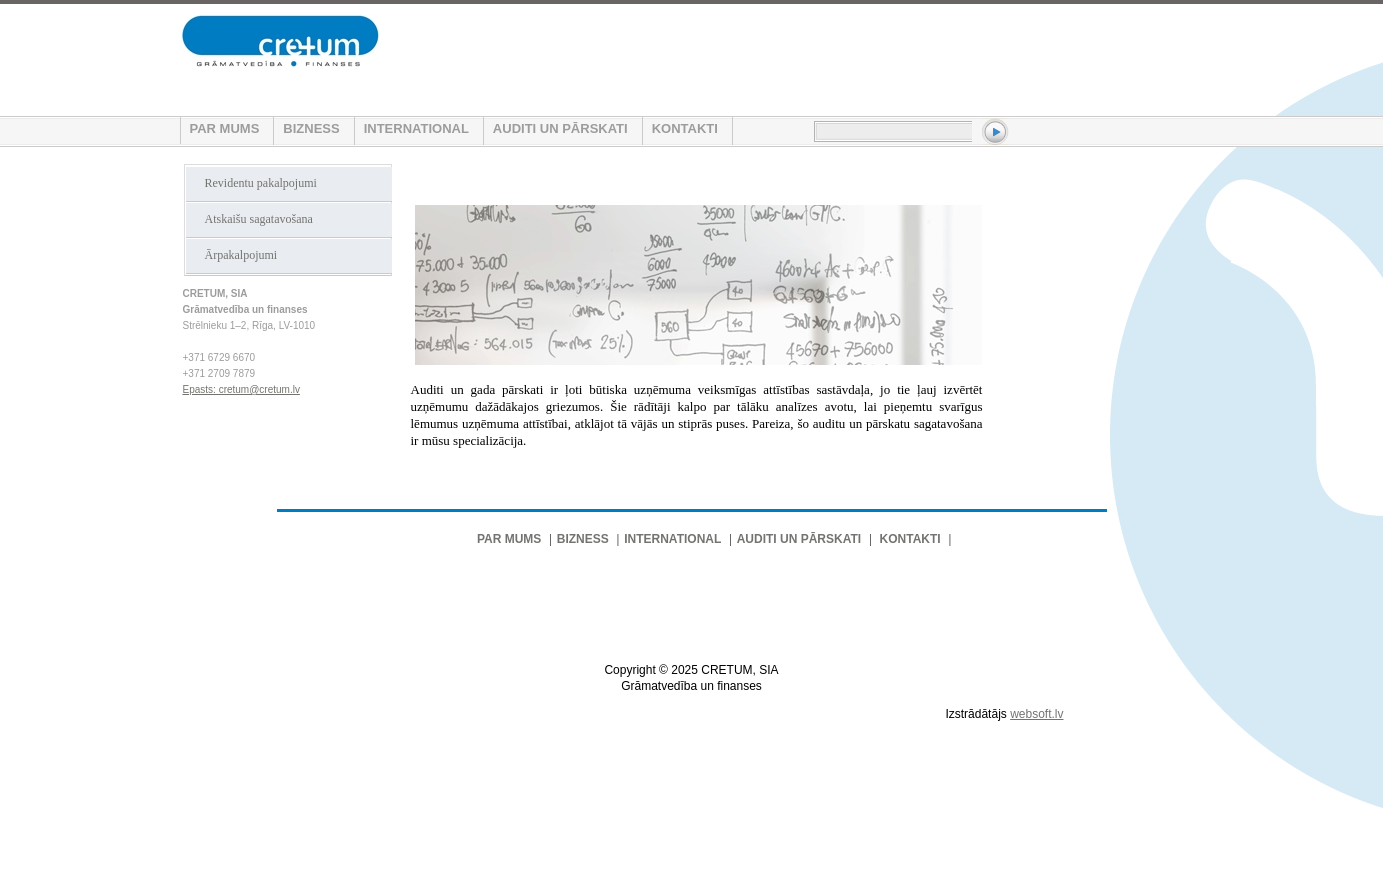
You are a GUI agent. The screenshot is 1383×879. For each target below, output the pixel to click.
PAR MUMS (225, 128)
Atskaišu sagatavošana (259, 219)
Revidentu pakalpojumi (261, 183)
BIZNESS (311, 128)
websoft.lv (1036, 714)
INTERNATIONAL (416, 128)
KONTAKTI (685, 128)
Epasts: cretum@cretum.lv (241, 389)
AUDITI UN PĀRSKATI (560, 128)
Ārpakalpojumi (241, 255)
